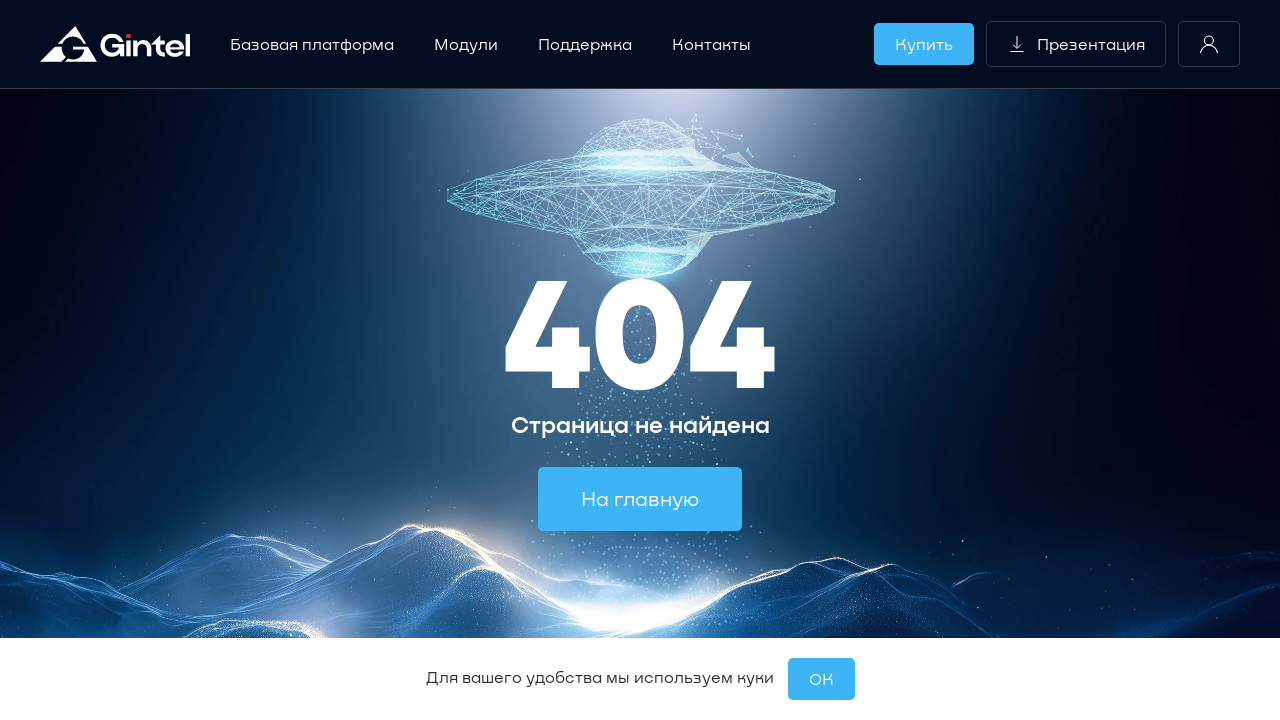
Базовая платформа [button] (312, 43)
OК (821, 678)
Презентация (1076, 44)
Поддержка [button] (585, 43)
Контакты (711, 43)
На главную (640, 498)
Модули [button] (466, 43)
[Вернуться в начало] (115, 44)
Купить (924, 43)
